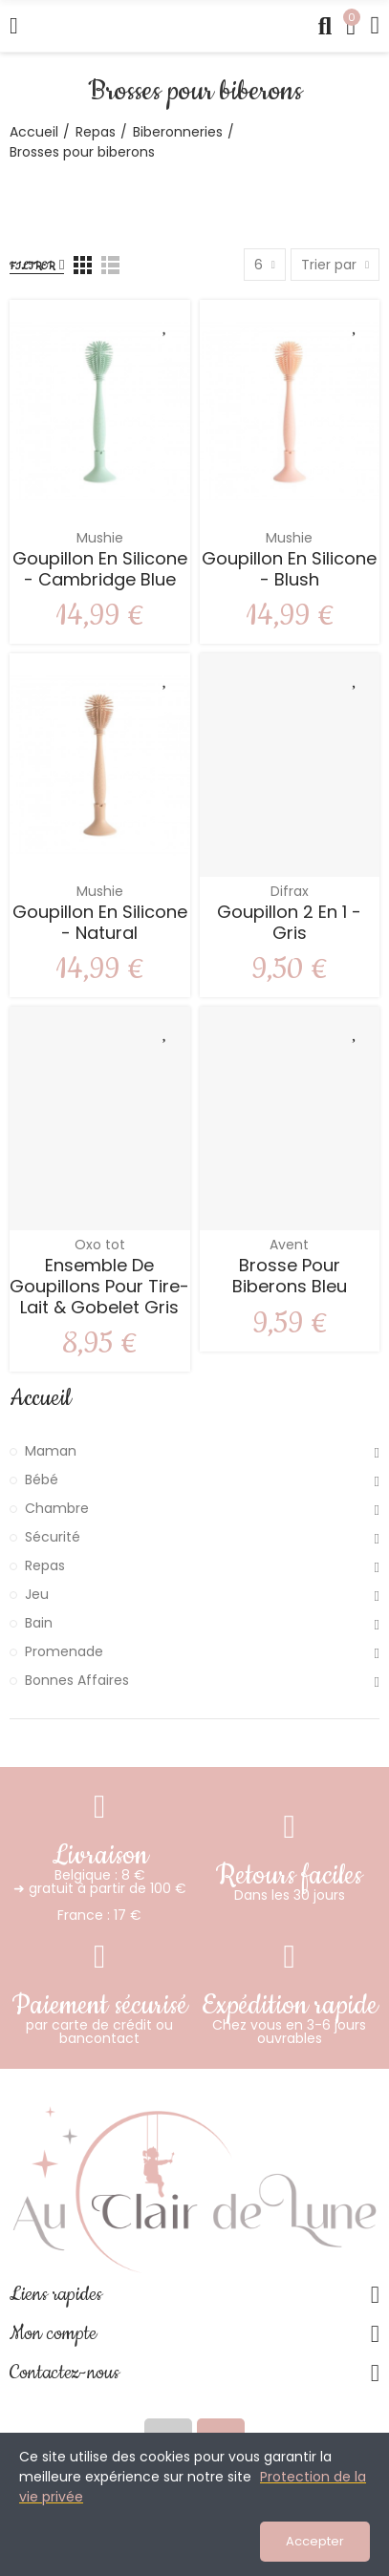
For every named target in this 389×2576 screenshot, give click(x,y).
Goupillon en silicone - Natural (99, 922)
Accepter (315, 2541)
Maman (50, 1450)
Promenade (64, 1651)
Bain (39, 1622)
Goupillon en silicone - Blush (289, 568)
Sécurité (52, 1536)
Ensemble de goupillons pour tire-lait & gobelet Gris (99, 1285)
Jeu (37, 1594)
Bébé (41, 1479)
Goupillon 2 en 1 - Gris (289, 922)
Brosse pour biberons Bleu (289, 1275)
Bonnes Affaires (77, 1680)
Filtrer (32, 266)
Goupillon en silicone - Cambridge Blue (99, 568)
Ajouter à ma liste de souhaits (166, 323)
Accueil (40, 1398)
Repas (45, 1565)
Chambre (57, 1508)
